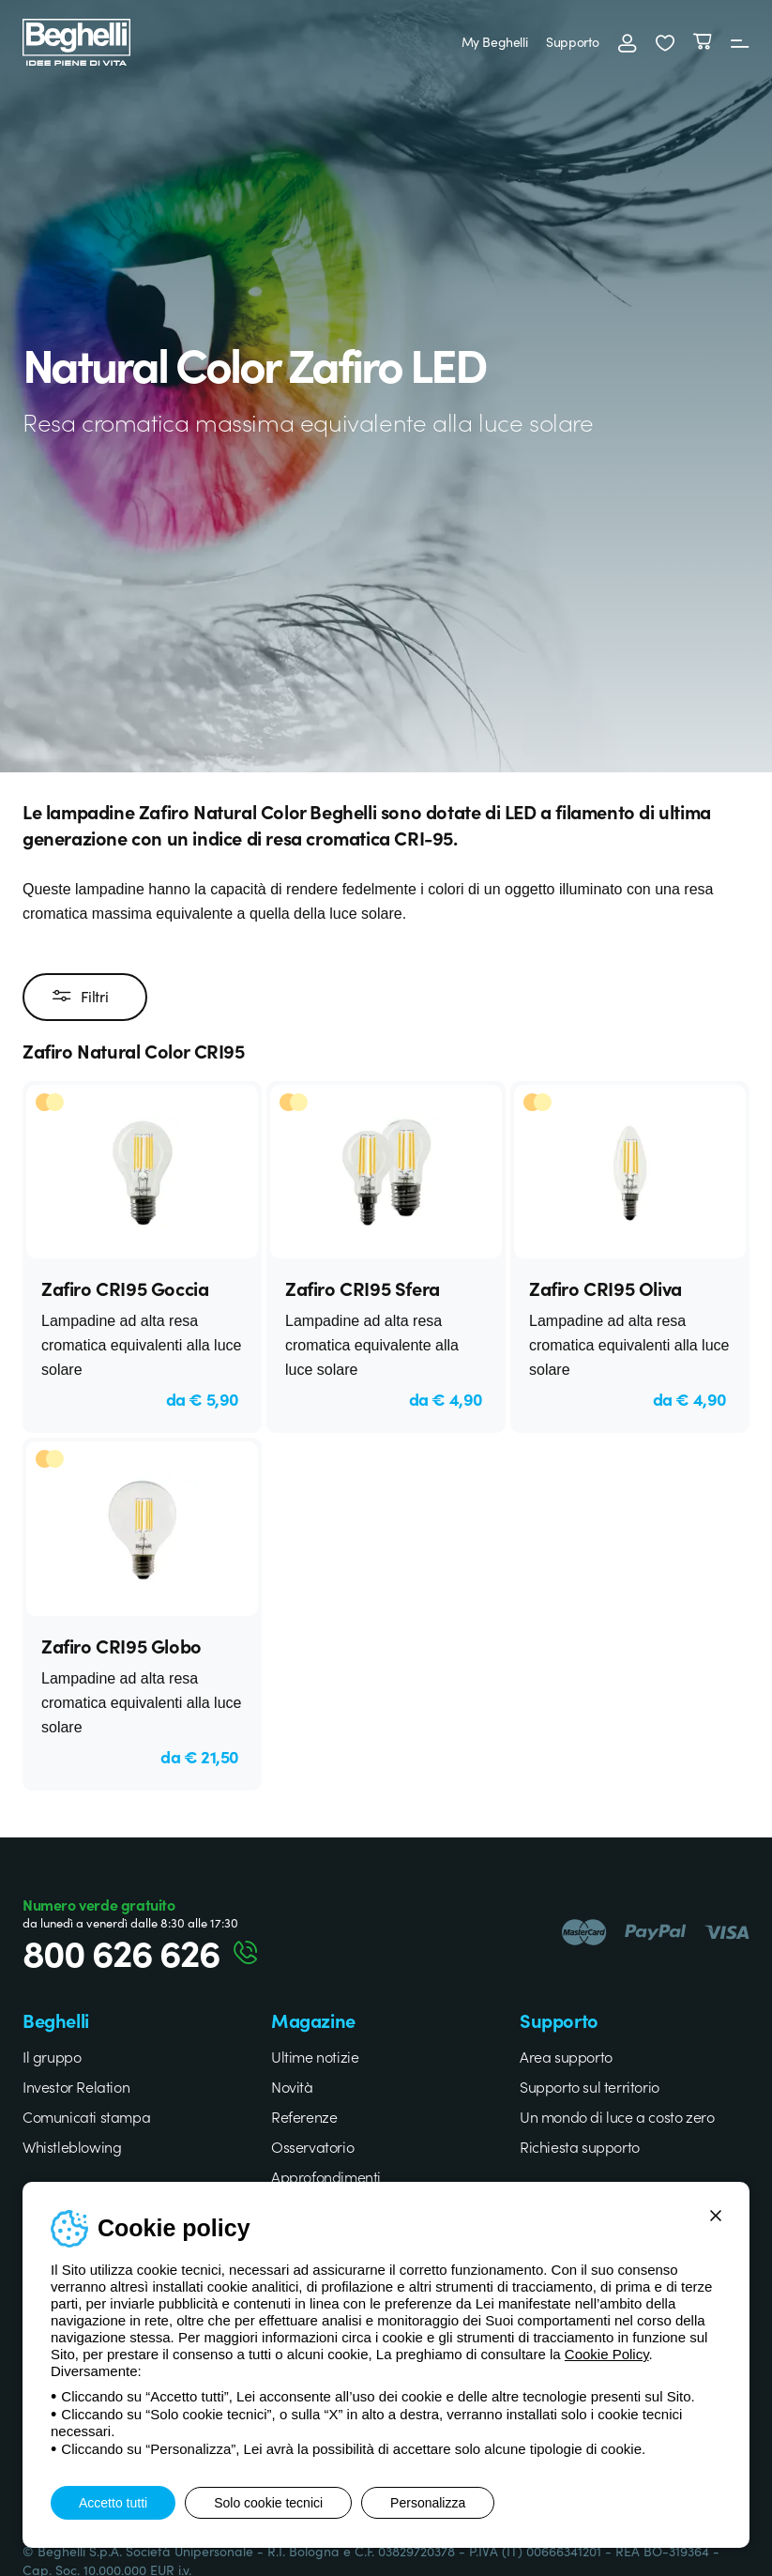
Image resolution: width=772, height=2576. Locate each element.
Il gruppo (52, 2056)
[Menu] (740, 42)
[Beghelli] (76, 41)
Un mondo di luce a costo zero (617, 2116)
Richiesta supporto (580, 2146)
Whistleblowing (72, 2146)
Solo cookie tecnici (268, 2502)
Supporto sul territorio (589, 2086)
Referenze (304, 2116)
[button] (665, 42)
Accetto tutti (113, 2502)
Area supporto (566, 2056)
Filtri (80, 996)
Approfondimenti (326, 2176)
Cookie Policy (607, 2354)
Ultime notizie (314, 2056)
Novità (292, 2086)
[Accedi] (627, 42)
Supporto (572, 41)
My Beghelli (495, 41)
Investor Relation (76, 2086)
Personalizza (427, 2502)
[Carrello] (702, 42)
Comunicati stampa (86, 2116)
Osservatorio (312, 2146)
